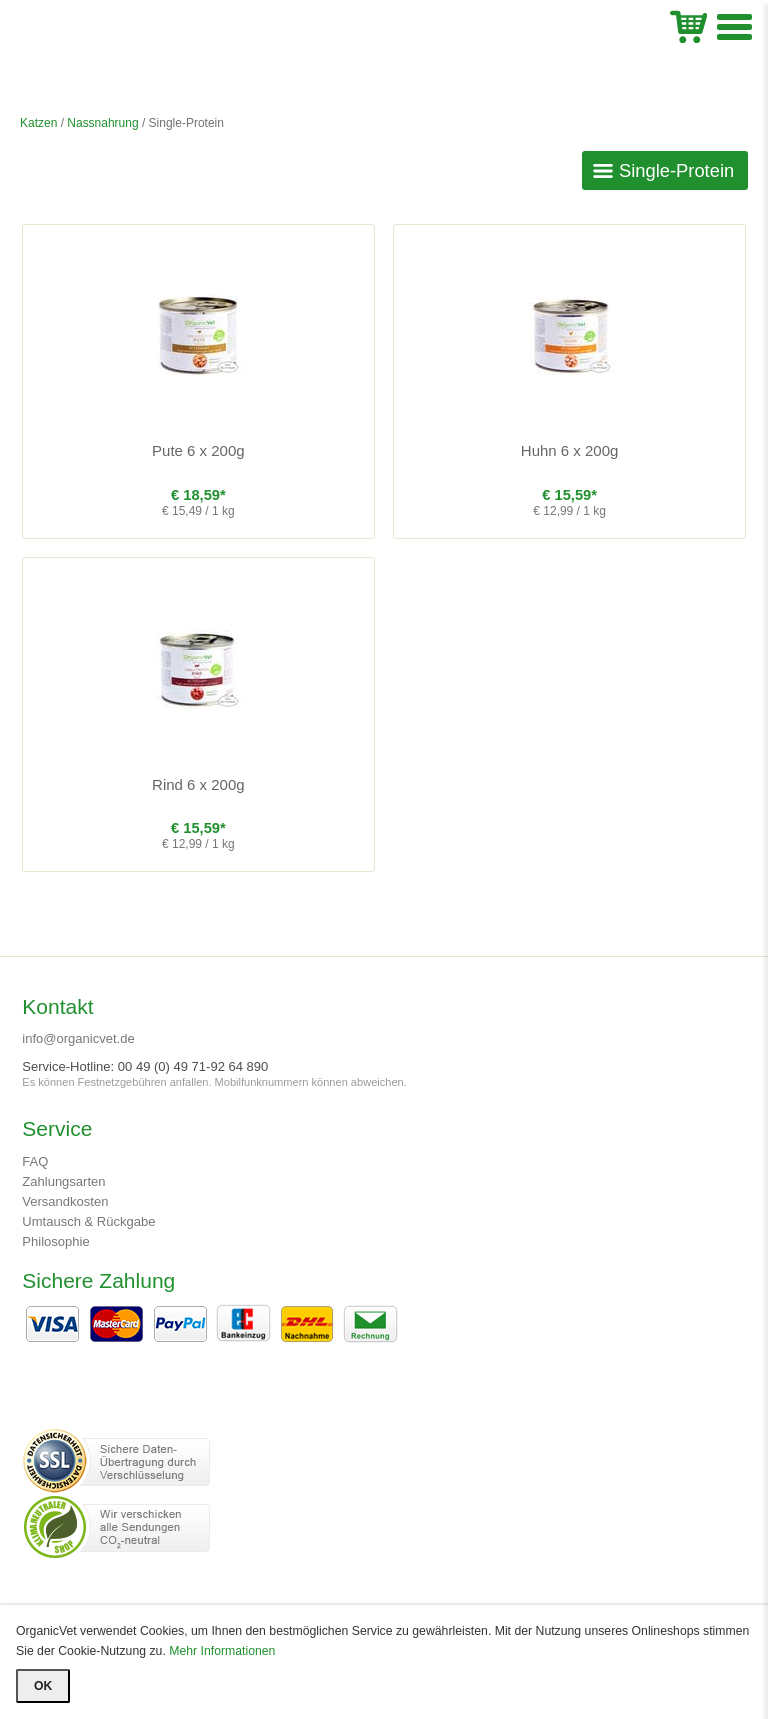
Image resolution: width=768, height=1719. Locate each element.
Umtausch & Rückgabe (88, 1221)
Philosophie (55, 1241)
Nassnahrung (102, 123)
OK (43, 1686)
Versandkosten (65, 1201)
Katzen (38, 123)
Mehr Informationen (222, 1651)
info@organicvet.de (78, 1038)
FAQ (35, 1161)
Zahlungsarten (63, 1181)
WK (688, 24)
